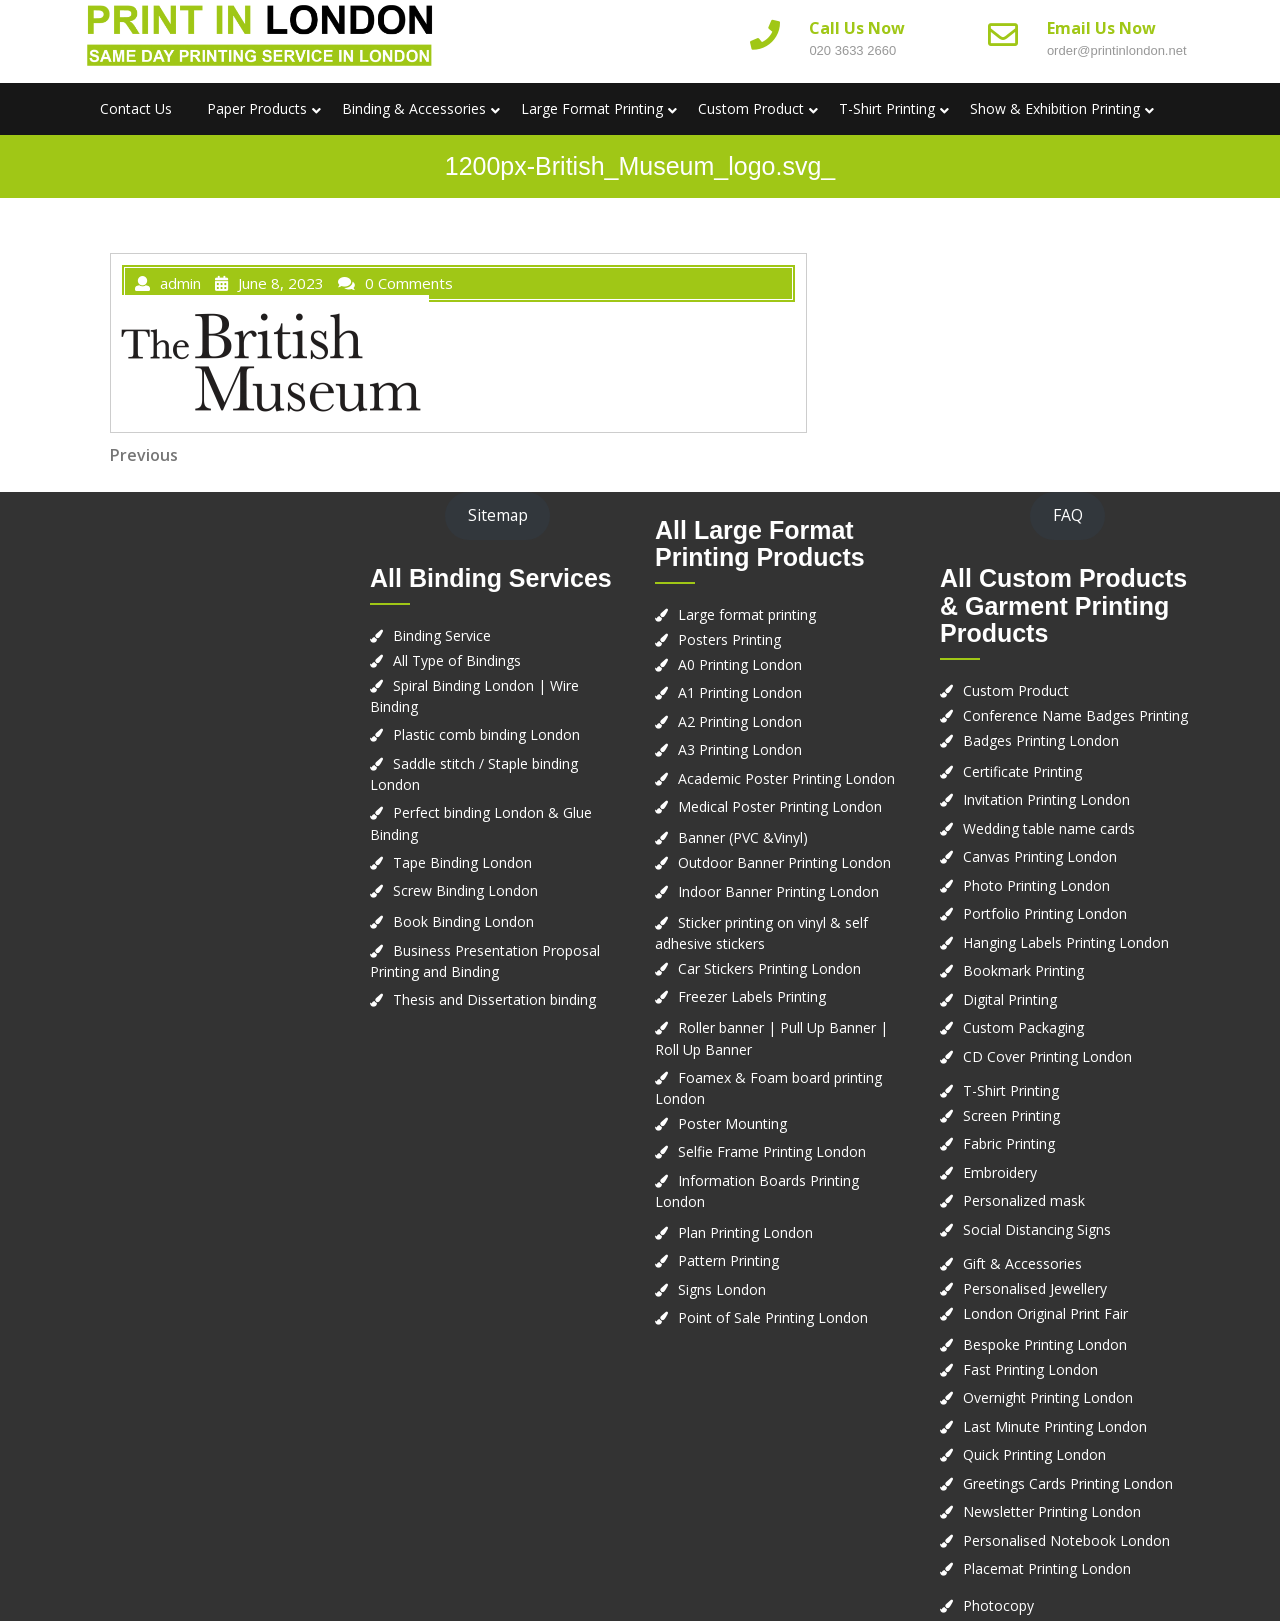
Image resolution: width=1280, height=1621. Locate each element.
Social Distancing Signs (1037, 1229)
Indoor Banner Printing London (778, 891)
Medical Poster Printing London (780, 806)
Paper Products (257, 108)
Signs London (722, 1289)
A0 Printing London (740, 664)
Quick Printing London (1034, 1454)
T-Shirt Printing (887, 108)
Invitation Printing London (1046, 799)
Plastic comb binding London (486, 734)
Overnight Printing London (1048, 1397)
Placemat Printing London (1047, 1568)
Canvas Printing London (1040, 856)
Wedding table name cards (1049, 828)
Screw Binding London (465, 890)
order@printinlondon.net (1117, 50)
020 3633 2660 (852, 50)
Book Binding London (463, 921)
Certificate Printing (1022, 771)
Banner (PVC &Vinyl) (743, 837)
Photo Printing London (1036, 885)
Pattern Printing (728, 1260)
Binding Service (442, 635)
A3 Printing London (740, 749)
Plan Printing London (745, 1232)
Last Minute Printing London (1055, 1426)
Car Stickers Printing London (769, 968)
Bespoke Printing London (1045, 1344)
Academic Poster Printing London (786, 778)
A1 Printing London (740, 692)
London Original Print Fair (1045, 1313)
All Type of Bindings (457, 660)
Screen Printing (1011, 1115)
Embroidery (1000, 1172)
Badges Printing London (1041, 740)
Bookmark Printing (1023, 970)
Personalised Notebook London (1066, 1540)
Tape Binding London (462, 862)
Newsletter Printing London (1052, 1511)
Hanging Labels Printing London (1066, 942)
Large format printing (747, 614)
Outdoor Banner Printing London (784, 862)
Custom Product (751, 108)
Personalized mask (1024, 1200)
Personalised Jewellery (1035, 1288)
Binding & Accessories (414, 108)
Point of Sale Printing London (773, 1317)
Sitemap (498, 515)
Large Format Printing (592, 108)
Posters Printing (729, 639)
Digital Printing (1010, 999)
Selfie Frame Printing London (772, 1151)
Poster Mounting (732, 1123)
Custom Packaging (1023, 1027)
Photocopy (998, 1605)
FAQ (1068, 515)
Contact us (136, 108)
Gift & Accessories (1022, 1263)
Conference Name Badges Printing (1075, 715)
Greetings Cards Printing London (1068, 1483)
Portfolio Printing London (1045, 913)
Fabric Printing (1009, 1143)
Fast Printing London (1030, 1369)
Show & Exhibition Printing (1055, 108)
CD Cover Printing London (1047, 1056)
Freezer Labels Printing (752, 996)
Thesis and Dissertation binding (494, 999)
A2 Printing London (740, 721)
